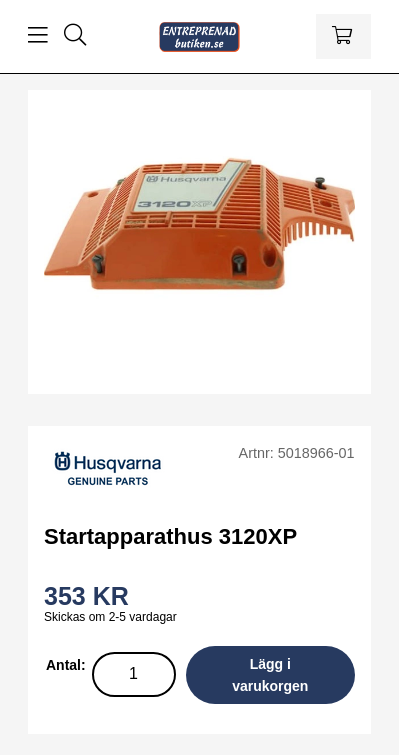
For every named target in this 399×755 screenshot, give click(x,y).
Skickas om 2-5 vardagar (110, 617)
